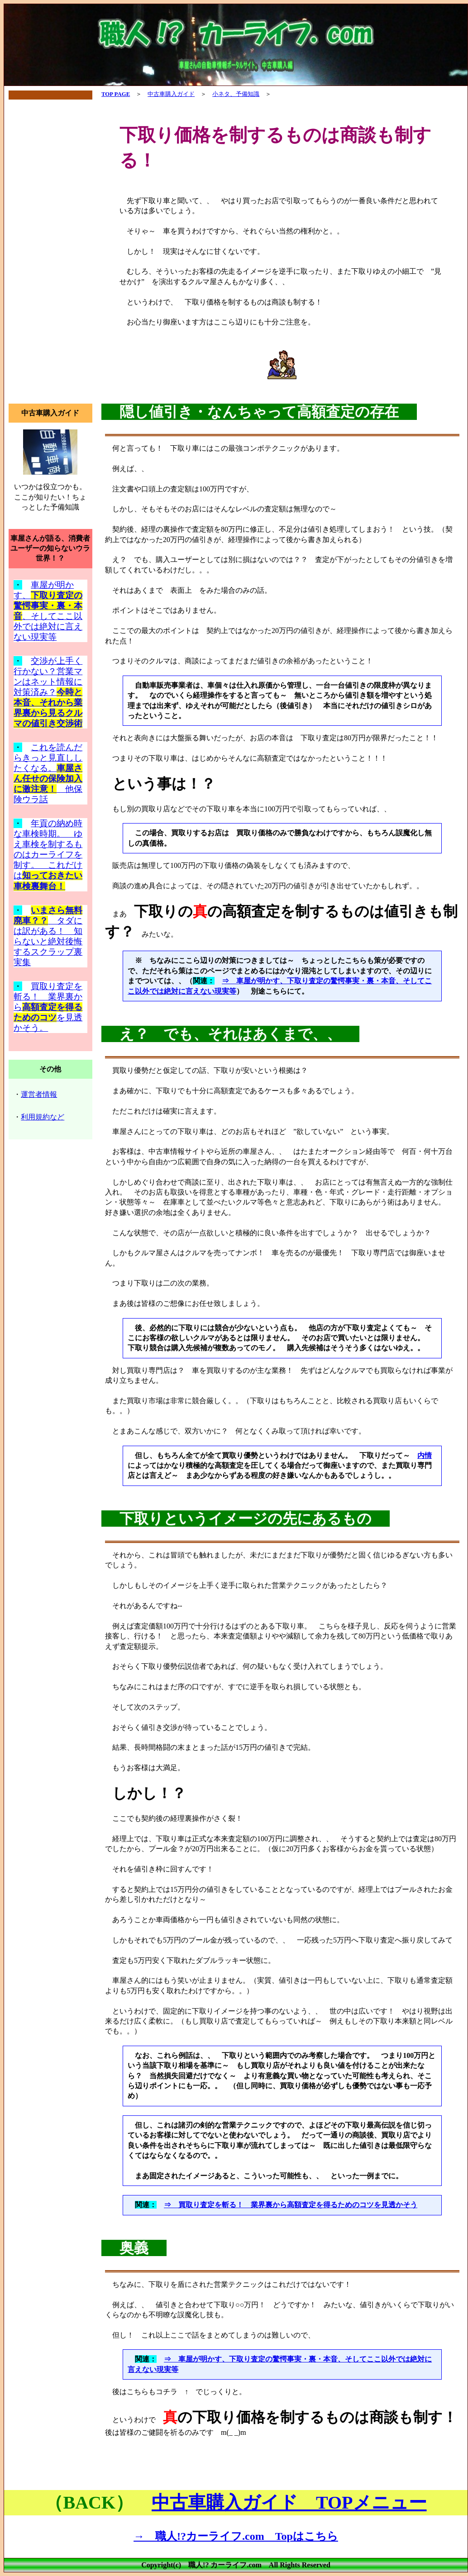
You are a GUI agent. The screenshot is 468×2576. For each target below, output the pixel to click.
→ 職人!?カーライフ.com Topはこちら (236, 2536)
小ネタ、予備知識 (235, 94)
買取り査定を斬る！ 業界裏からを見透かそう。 (48, 1007)
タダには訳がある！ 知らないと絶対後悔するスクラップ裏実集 (48, 941)
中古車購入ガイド (171, 94)
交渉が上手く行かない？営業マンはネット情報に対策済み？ (48, 692)
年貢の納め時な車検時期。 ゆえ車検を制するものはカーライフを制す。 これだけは (48, 854)
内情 (424, 1455)
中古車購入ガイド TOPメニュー (289, 2502)
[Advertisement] (50, 252)
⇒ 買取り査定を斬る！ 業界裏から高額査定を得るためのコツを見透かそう (290, 2205)
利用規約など (42, 1117)
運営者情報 (39, 1094)
